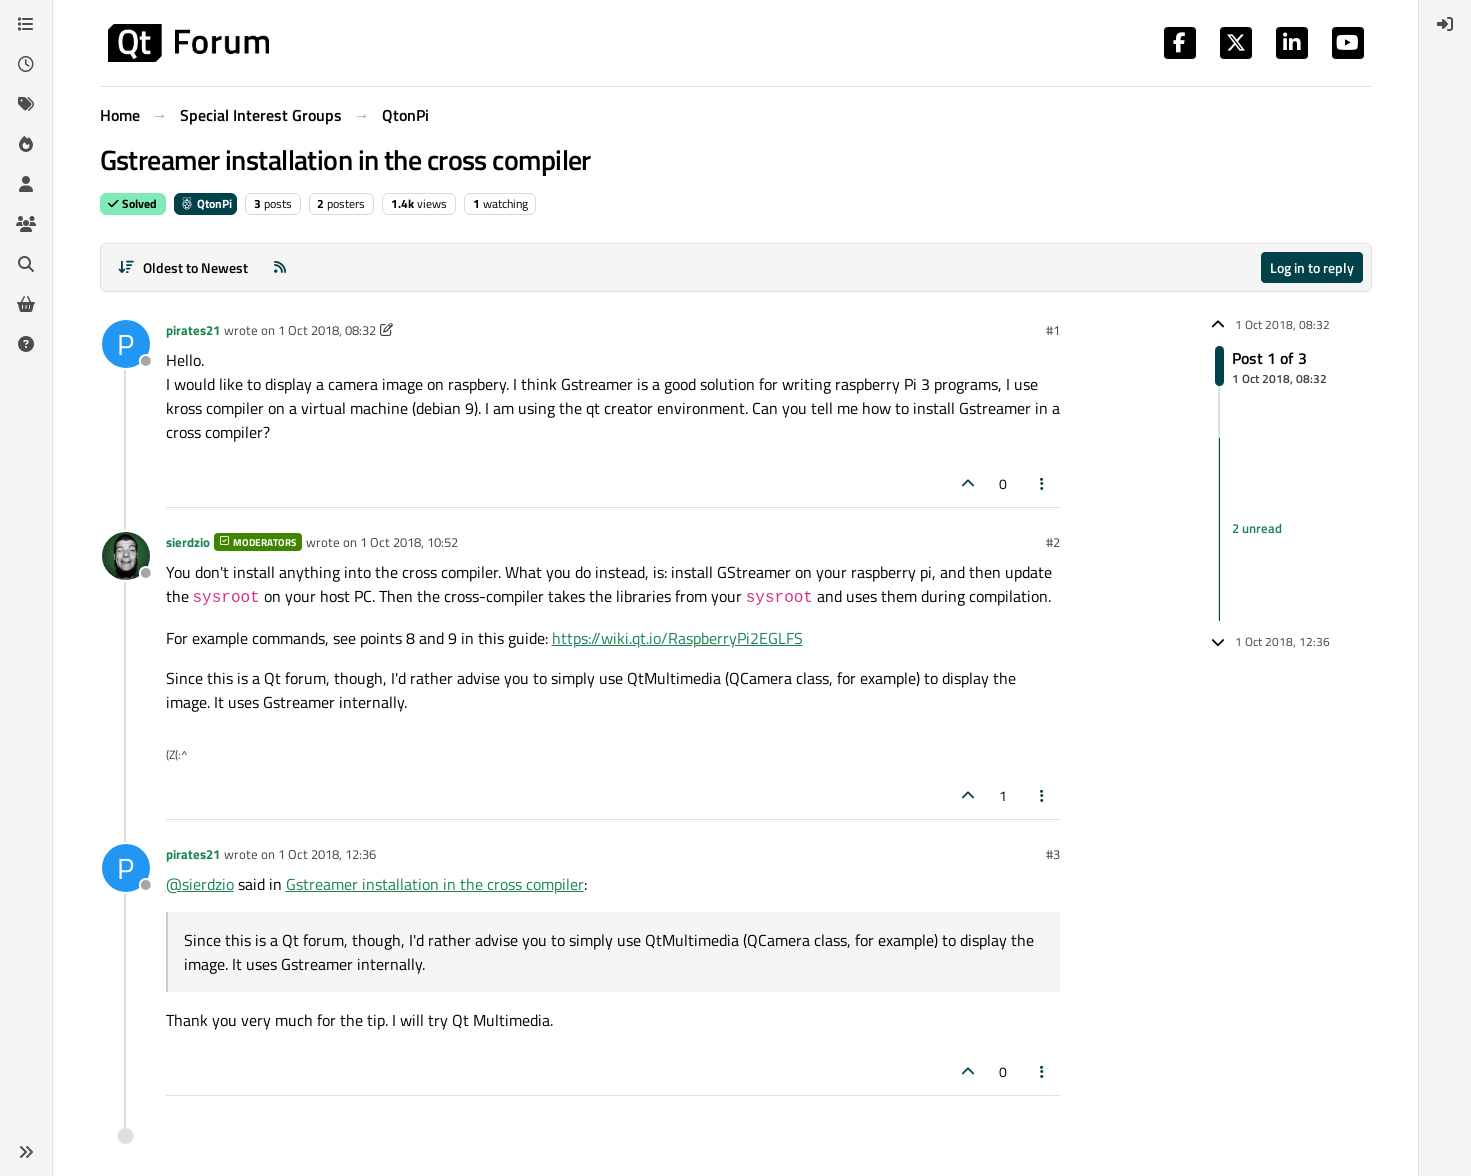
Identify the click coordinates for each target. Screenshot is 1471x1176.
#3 (1053, 854)
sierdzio (188, 542)
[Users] (26, 184)
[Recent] (26, 64)
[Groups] (26, 224)
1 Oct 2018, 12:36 (327, 854)
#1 (1053, 330)
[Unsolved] (26, 344)
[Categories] (26, 24)
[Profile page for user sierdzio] (126, 556)
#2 (1053, 542)
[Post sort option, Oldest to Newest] (183, 267)
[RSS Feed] (280, 267)
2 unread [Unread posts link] (1257, 529)
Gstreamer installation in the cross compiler (435, 884)
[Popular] (26, 144)
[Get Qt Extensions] (26, 304)
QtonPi (205, 203)
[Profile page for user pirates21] (126, 344)
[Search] (26, 264)
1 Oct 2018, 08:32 (327, 330)
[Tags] (26, 104)
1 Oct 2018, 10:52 (409, 542)
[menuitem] (1445, 24)
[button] (26, 1152)
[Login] (1445, 24)
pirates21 (193, 330)
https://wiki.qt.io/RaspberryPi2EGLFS (677, 638)
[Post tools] (1042, 483)
